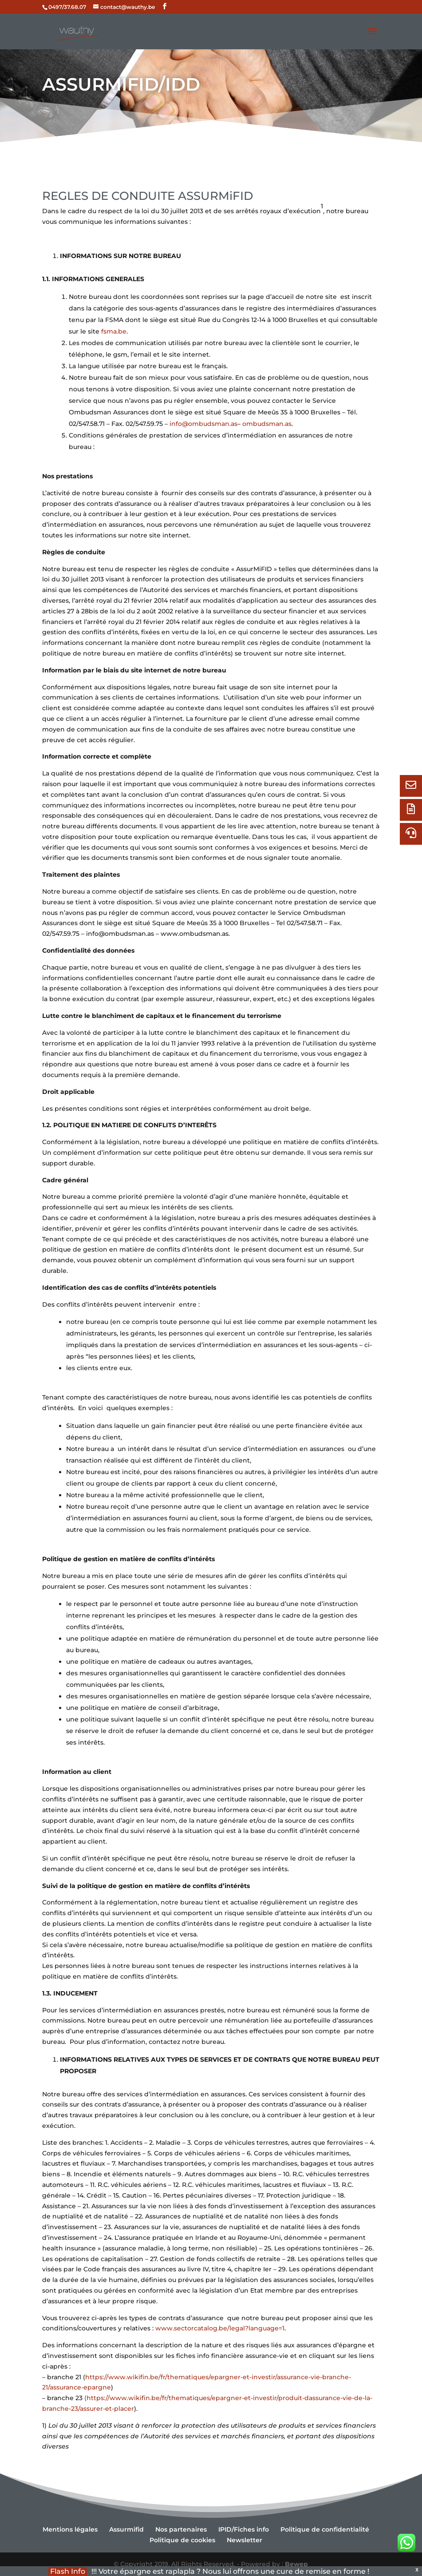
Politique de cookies (182, 2540)
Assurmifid (126, 2529)
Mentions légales (70, 2529)
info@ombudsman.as (203, 424)
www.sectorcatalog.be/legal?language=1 (219, 2328)
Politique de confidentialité (324, 2529)
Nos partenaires (181, 2529)
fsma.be (113, 331)
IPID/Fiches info (243, 2529)
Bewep (296, 2564)
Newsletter (244, 2540)
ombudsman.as (267, 424)
